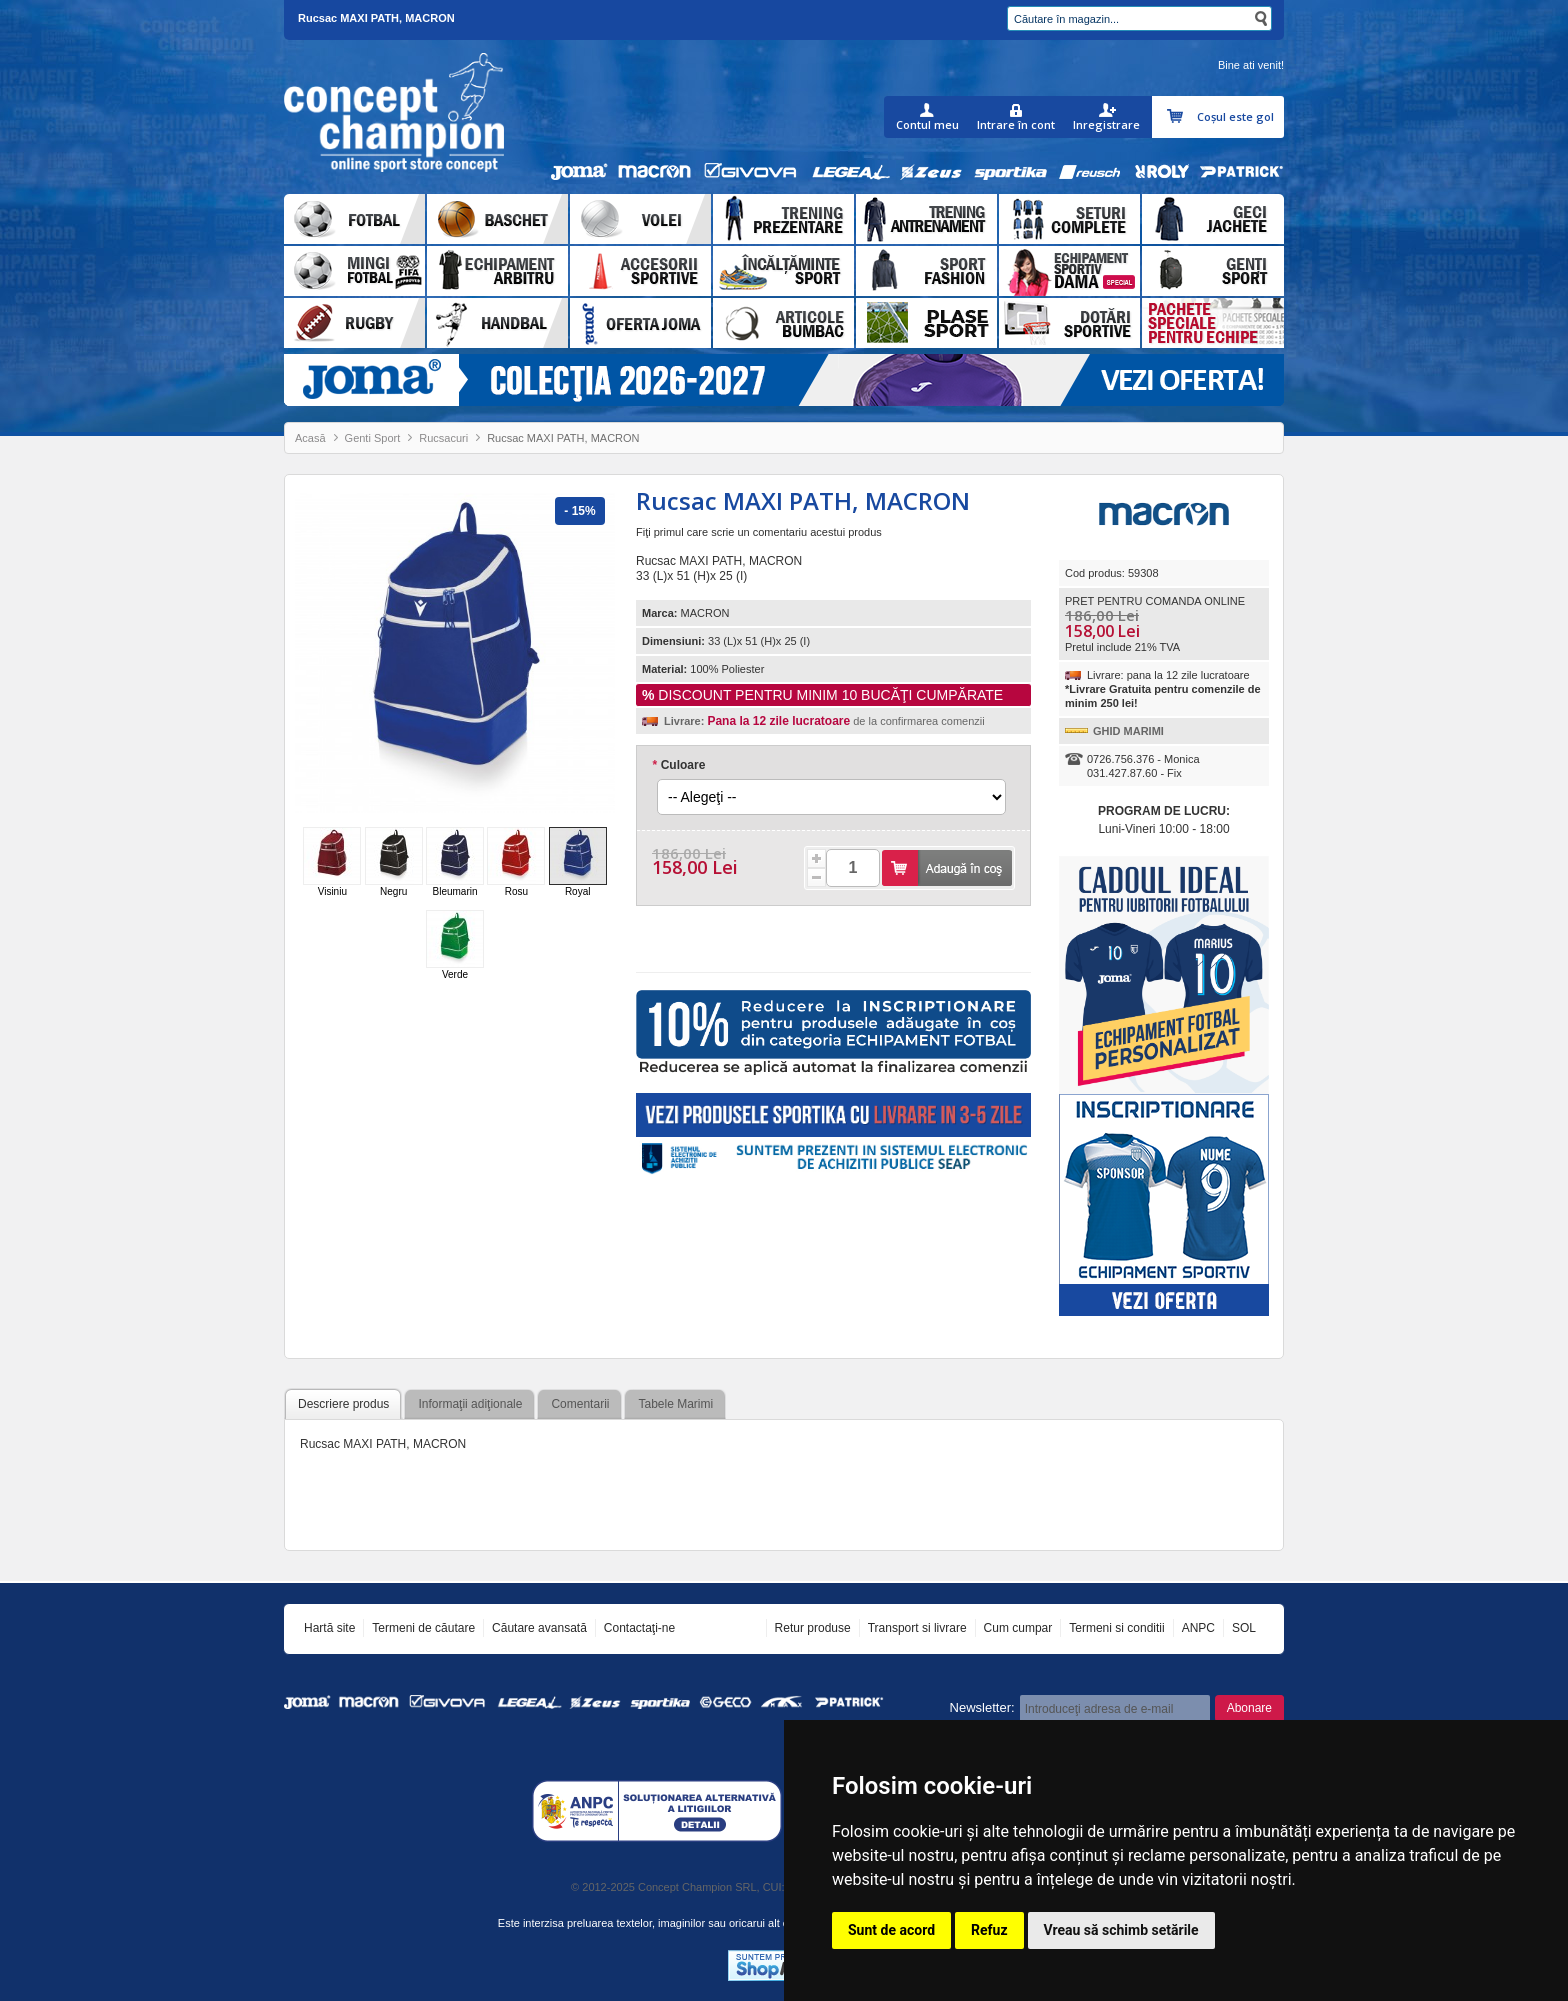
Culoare (678, 765)
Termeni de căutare (423, 1628)
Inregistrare (1106, 124)
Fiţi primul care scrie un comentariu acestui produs (759, 532)
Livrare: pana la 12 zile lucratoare (1168, 675)
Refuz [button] (989, 1930)
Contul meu (927, 124)
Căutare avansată (539, 1628)
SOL (1244, 1628)
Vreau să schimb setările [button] (1121, 1930)
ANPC (1198, 1628)
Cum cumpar (1018, 1628)
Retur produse (813, 1628)
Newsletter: (982, 1707)
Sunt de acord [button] (891, 1930)
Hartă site (329, 1628)
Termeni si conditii (1116, 1628)
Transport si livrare (917, 1628)
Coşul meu (1177, 117)
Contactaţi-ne (639, 1628)
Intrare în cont (1016, 124)
